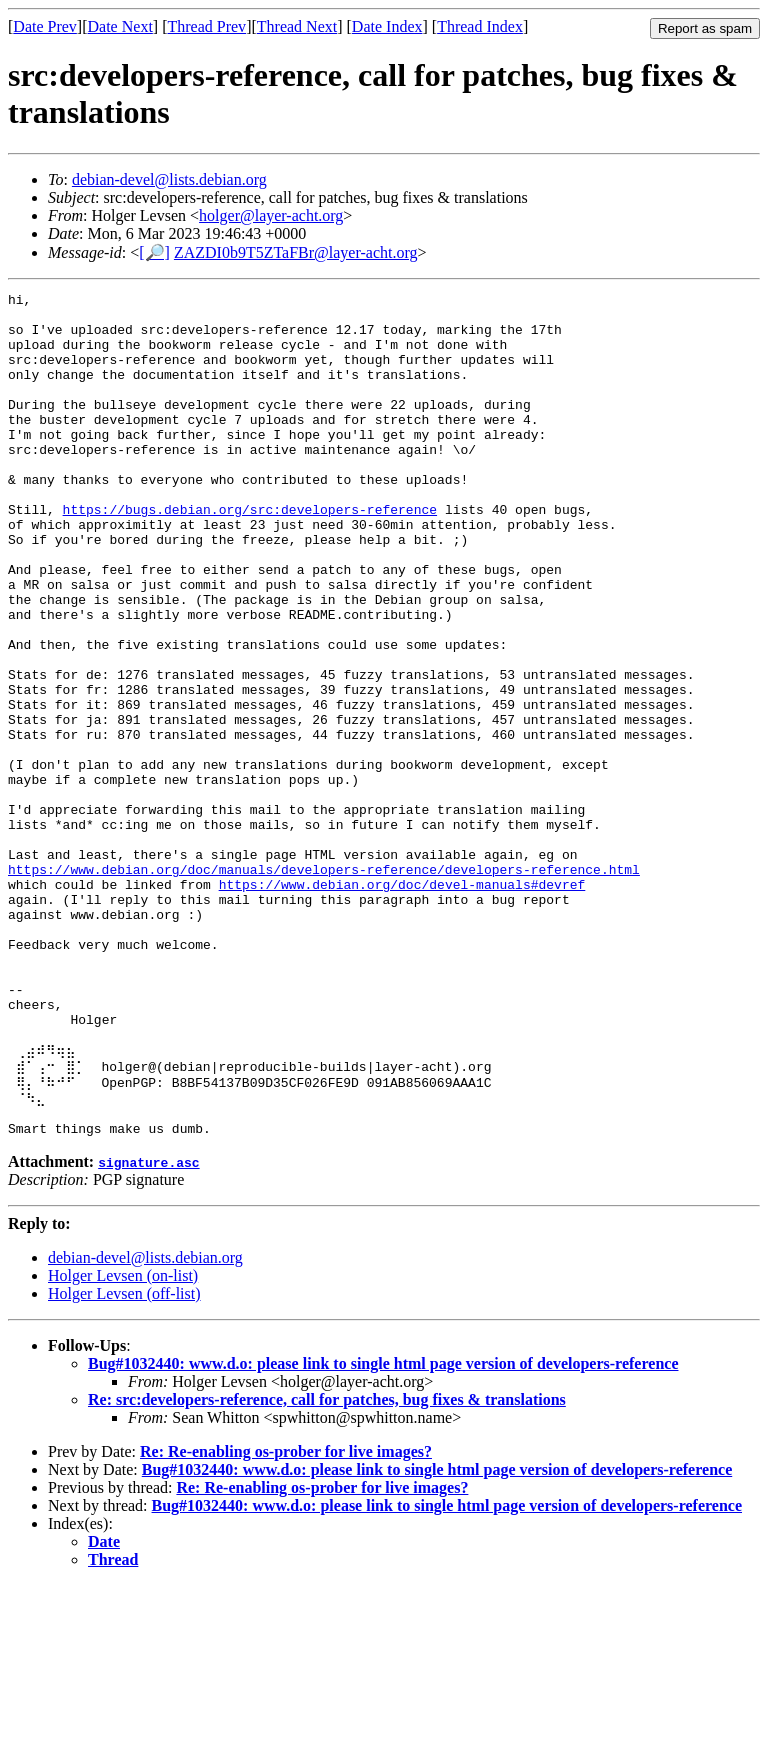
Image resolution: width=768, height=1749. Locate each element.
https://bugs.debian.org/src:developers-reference (250, 554)
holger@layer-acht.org (271, 215)
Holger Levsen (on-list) (123, 1439)
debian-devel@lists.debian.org (169, 179)
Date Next (120, 26)
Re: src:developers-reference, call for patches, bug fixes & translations (327, 1563)
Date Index (387, 26)
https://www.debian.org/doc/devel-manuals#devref (402, 1004)
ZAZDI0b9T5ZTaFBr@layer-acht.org (296, 252)
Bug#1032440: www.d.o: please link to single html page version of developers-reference (383, 1527)
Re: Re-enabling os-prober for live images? (286, 1615)
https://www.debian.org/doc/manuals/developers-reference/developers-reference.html (324, 986)
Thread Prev (206, 26)
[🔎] (154, 252)
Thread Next (297, 26)
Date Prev (45, 26)
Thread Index (480, 26)
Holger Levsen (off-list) (124, 1457)
